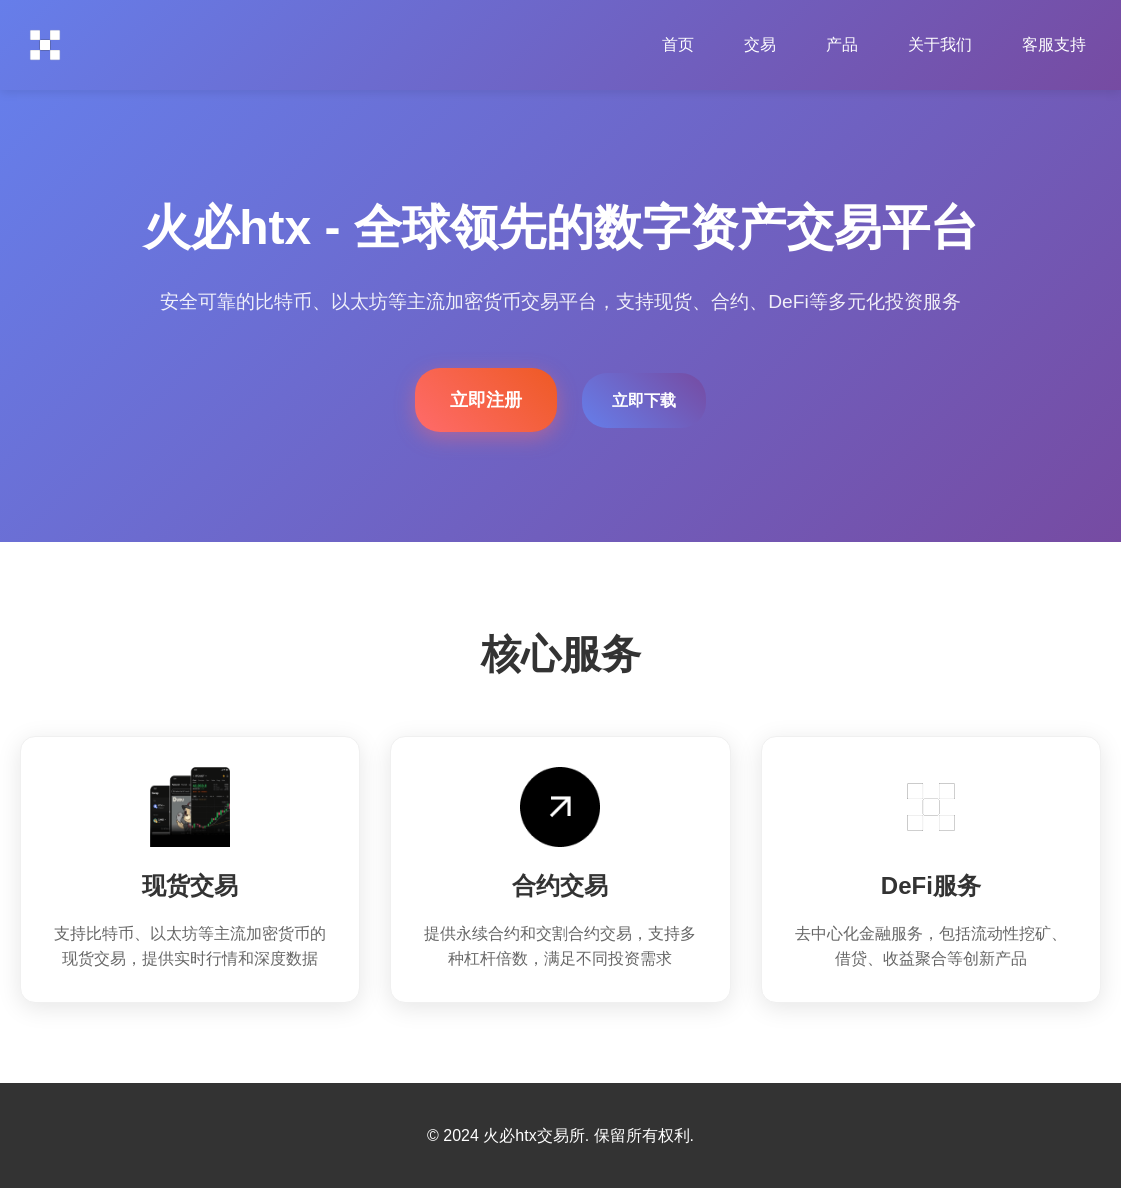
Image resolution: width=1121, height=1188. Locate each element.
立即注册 (486, 400)
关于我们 (940, 44)
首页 (678, 44)
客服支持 (1054, 44)
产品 (842, 44)
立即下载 (644, 400)
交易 (760, 44)
